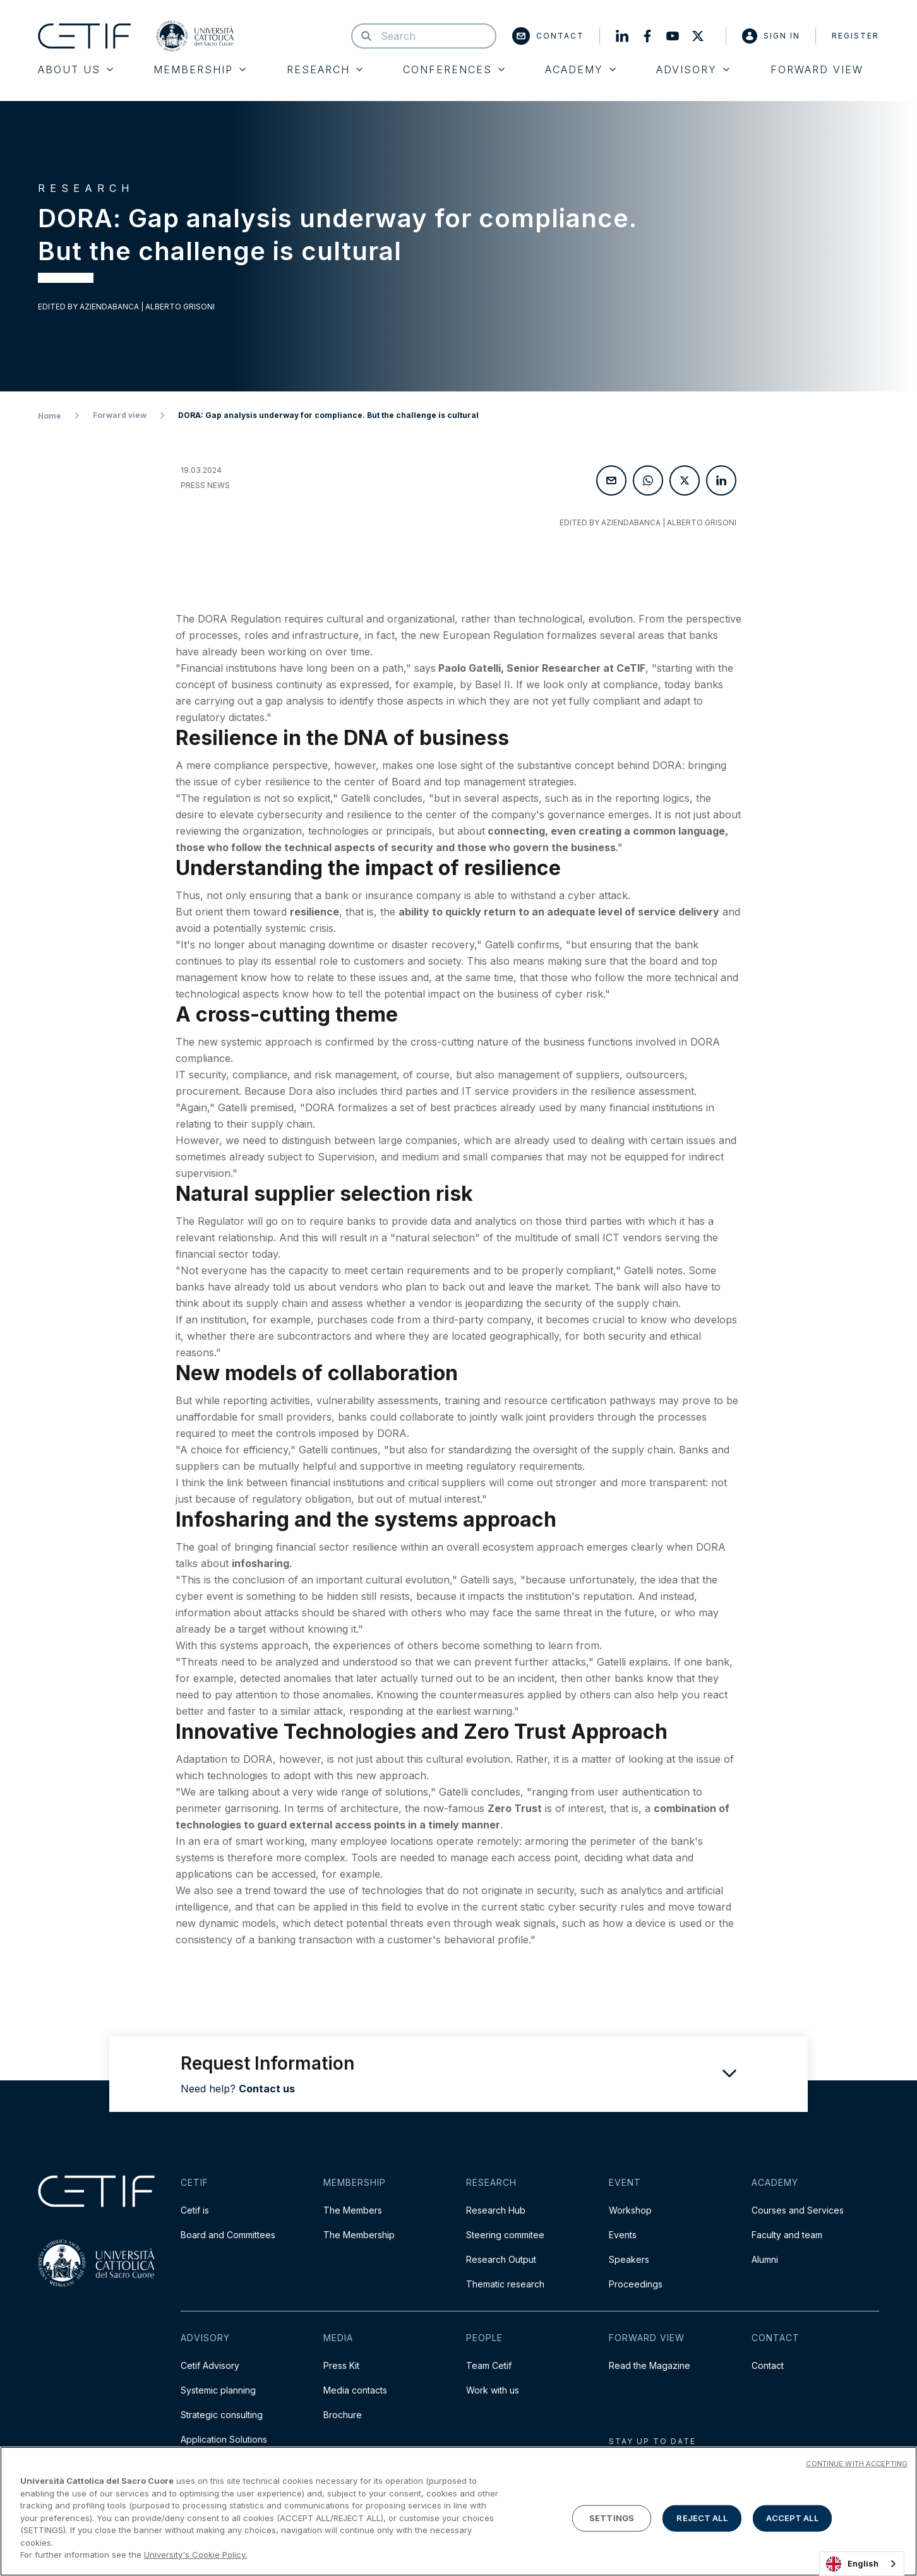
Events (623, 2234)
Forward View (816, 69)
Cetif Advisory (210, 2365)
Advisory (692, 69)
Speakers (629, 2259)
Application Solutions (224, 2439)
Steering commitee (505, 2234)
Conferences (454, 69)
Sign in (771, 36)
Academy (580, 69)
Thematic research (505, 2284)
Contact (548, 36)
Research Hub (495, 2210)
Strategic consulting (222, 2414)
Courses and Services (798, 2210)
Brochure (342, 2414)
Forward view (120, 415)
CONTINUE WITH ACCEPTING (857, 2463)
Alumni (765, 2259)
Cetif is (195, 2210)
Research (325, 69)
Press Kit (341, 2365)
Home (49, 415)
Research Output (501, 2259)
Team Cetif (489, 2365)
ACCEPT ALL (792, 2518)
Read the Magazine (649, 2365)
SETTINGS (611, 2518)
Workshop (630, 2210)
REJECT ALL (701, 2518)
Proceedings (635, 2284)
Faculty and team (787, 2234)
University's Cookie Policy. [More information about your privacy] (195, 2554)
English (852, 2564)
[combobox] (861, 2563)
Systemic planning (218, 2390)
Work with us (492, 2390)
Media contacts (355, 2390)
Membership (199, 69)
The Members (352, 2210)
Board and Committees (228, 2234)
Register (855, 35)
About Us (75, 69)
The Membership (359, 2234)
